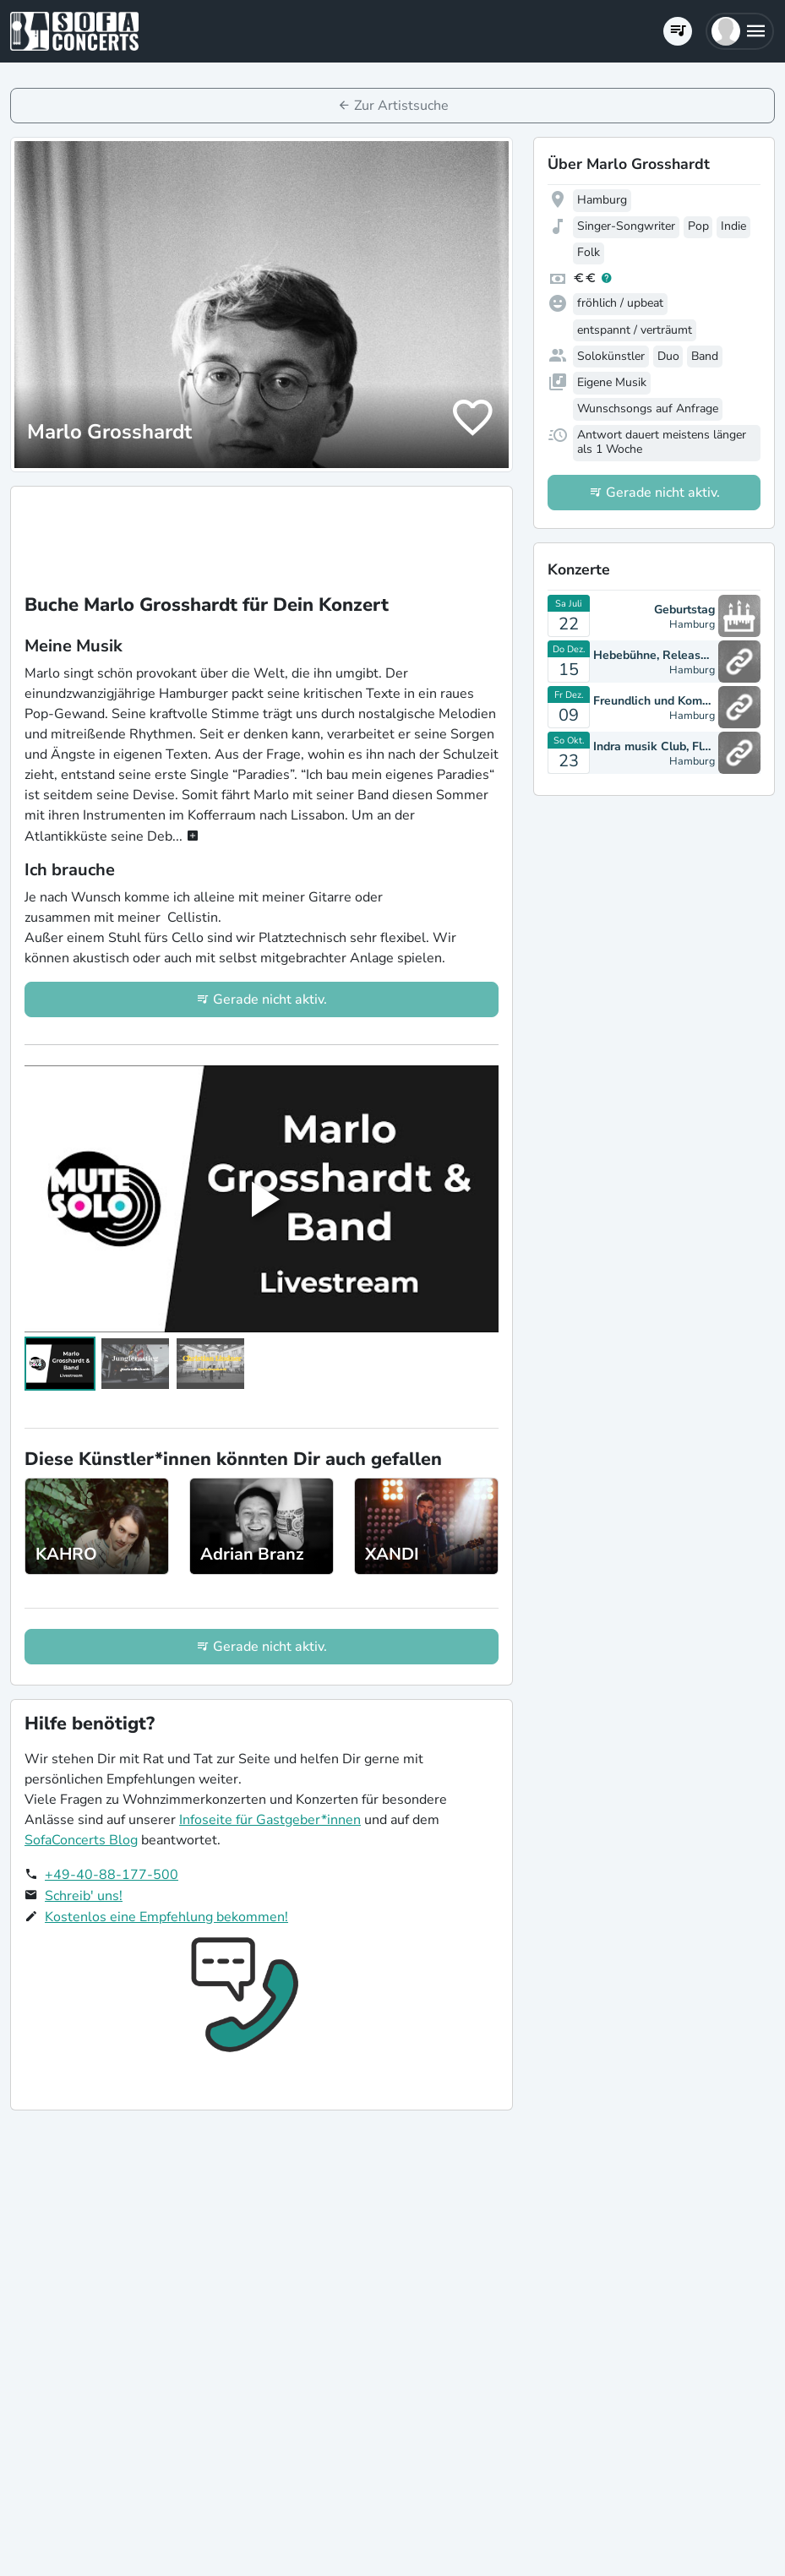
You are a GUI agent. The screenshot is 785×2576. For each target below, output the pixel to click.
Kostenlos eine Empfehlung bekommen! (166, 1917)
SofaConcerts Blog (81, 1840)
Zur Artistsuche (401, 105)
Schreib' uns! (84, 1896)
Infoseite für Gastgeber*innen (270, 1820)
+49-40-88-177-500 (111, 1874)
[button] (740, 31)
